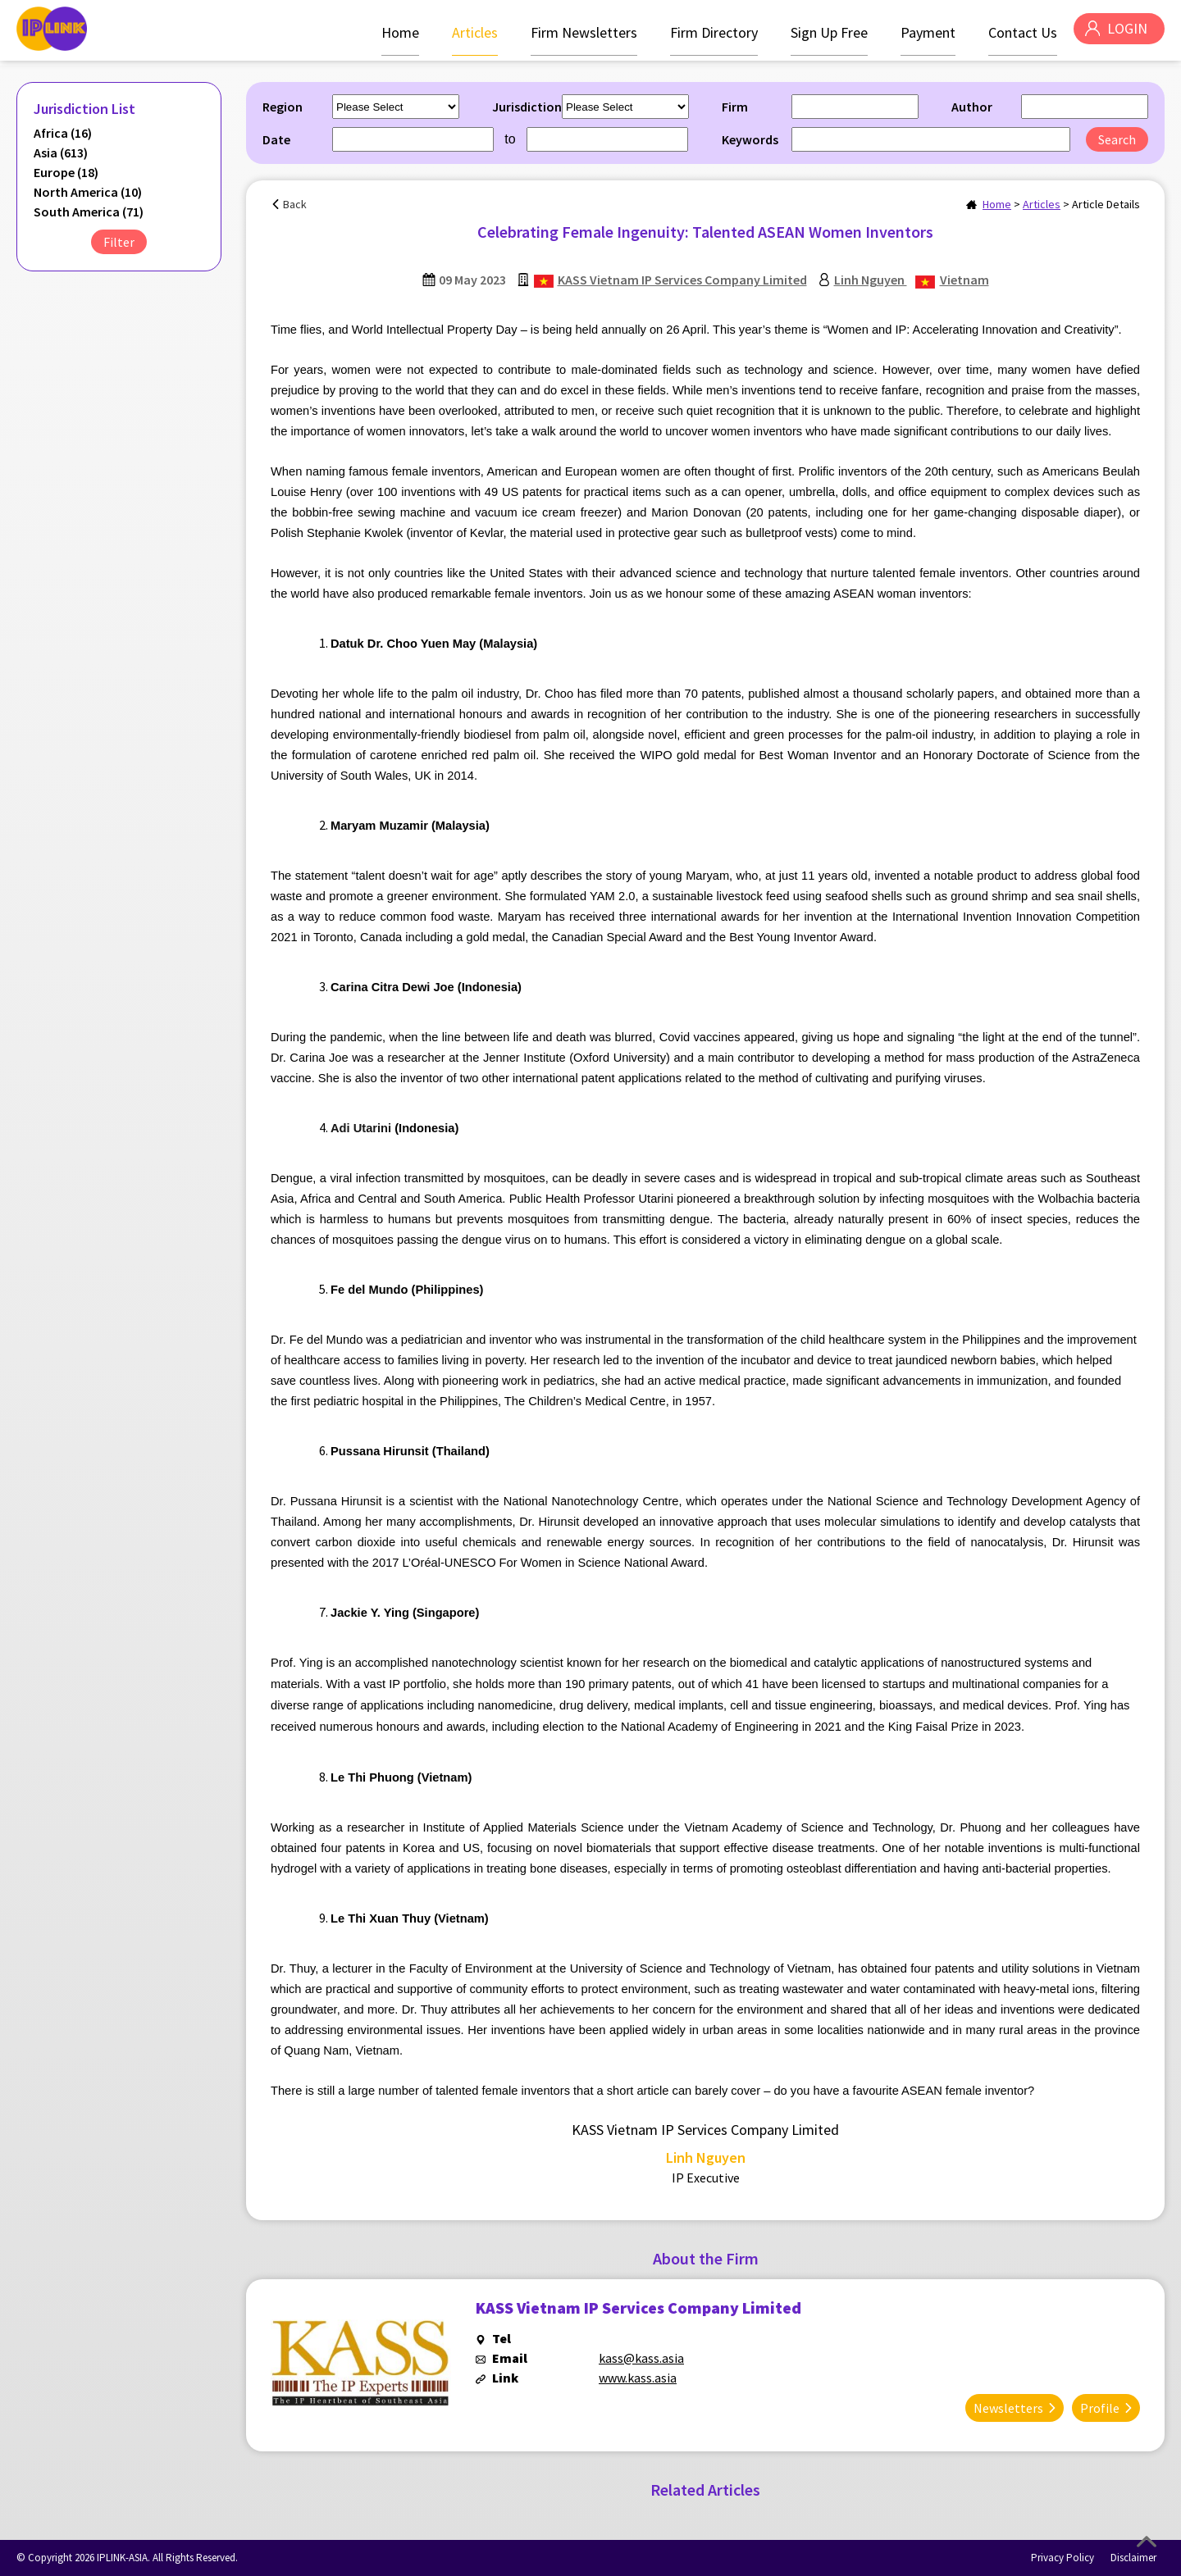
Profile (1099, 2401)
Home (394, 32)
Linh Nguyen (870, 279)
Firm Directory (707, 32)
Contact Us (1016, 32)
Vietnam (964, 279)
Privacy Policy (1062, 2558)
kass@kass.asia (641, 2358)
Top (1146, 2541)
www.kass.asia (638, 2377)
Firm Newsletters (577, 32)
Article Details (1106, 204)
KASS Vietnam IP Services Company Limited (682, 279)
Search (1117, 139)
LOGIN (1124, 32)
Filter (119, 242)
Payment (921, 32)
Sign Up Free (822, 32)
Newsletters (1008, 2401)
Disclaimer (1133, 2558)
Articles (468, 32)
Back (295, 204)
